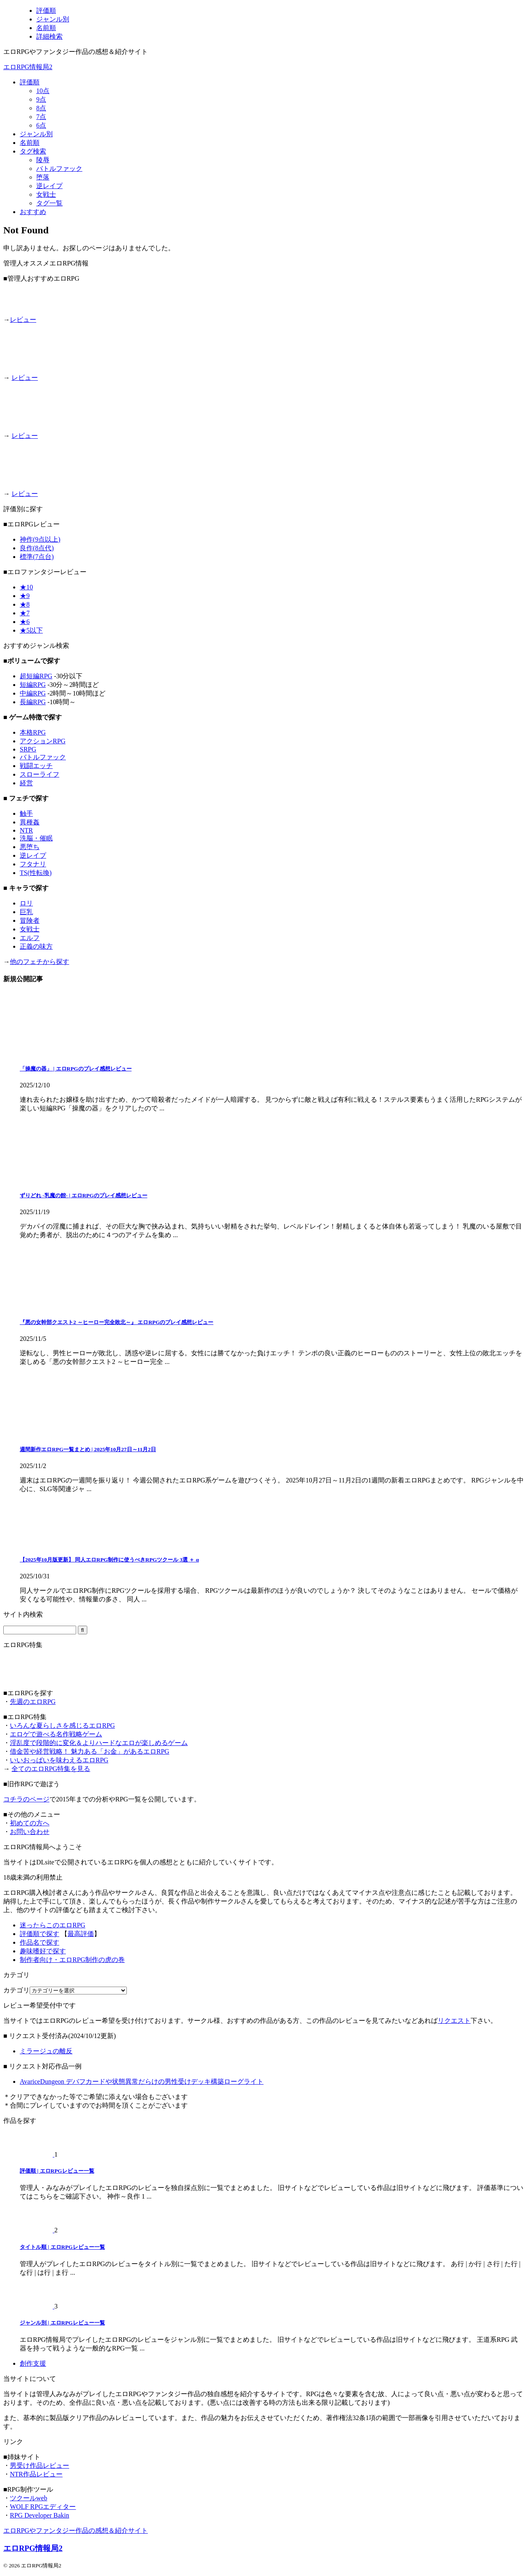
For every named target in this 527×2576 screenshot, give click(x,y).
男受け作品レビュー (39, 2465)
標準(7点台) (37, 556)
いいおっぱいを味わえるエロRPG (59, 1760)
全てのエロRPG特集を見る (51, 1768)
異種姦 (30, 822)
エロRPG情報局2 (27, 66)
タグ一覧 (49, 203)
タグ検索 (33, 151)
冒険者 (30, 920)
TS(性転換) (35, 872)
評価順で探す (39, 1933)
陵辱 (42, 159)
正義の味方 (36, 946)
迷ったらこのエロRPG (52, 1925)
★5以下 (31, 630)
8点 (41, 108)
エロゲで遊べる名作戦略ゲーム (56, 1734)
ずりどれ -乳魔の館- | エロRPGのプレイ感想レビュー (83, 1195)
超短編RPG (36, 676)
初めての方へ (29, 1823)
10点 (42, 90)
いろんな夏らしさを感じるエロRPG (62, 1725)
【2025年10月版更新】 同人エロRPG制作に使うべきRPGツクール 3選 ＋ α (109, 1560)
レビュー (23, 319)
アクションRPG (42, 741)
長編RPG (33, 701)
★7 (25, 613)
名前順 (30, 142)
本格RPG (33, 732)
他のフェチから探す (39, 961)
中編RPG (33, 693)
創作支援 (33, 2363)
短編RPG (33, 684)
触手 (26, 813)
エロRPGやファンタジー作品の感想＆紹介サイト (75, 2530)
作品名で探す (39, 1942)
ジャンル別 (36, 133)
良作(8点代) (37, 548)
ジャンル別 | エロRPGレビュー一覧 (62, 2323)
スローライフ (39, 774)
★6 (25, 621)
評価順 (30, 82)
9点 (41, 99)
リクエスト (454, 2020)
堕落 (42, 177)
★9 (25, 595)
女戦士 (46, 194)
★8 (25, 604)
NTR (26, 830)
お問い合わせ (29, 1831)
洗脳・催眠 (36, 838)
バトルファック (59, 168)
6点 (41, 125)
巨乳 (26, 911)
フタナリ (33, 864)
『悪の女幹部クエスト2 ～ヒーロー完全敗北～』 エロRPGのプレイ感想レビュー (116, 1322)
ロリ (26, 903)
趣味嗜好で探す (43, 1951)
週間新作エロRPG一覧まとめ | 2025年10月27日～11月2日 (88, 1449)
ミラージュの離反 (46, 2051)
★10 (26, 587)
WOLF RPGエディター (43, 2506)
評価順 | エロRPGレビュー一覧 (57, 2171)
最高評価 (81, 1933)
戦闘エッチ (36, 765)
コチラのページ (26, 1799)
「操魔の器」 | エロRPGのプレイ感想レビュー (76, 1069)
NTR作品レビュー (36, 2474)
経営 (26, 783)
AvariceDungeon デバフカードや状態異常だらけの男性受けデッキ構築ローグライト (142, 2081)
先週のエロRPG (33, 1701)
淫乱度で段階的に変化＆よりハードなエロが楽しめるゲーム (99, 1742)
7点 (41, 116)
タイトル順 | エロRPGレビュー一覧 (62, 2247)
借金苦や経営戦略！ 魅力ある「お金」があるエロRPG (89, 1751)
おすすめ (33, 211)
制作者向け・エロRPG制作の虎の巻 (72, 1959)
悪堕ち (30, 846)
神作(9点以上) (40, 539)
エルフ (30, 937)
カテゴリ (16, 1990)
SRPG (28, 749)
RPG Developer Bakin (39, 2515)
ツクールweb (28, 2498)
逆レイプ (49, 185)
